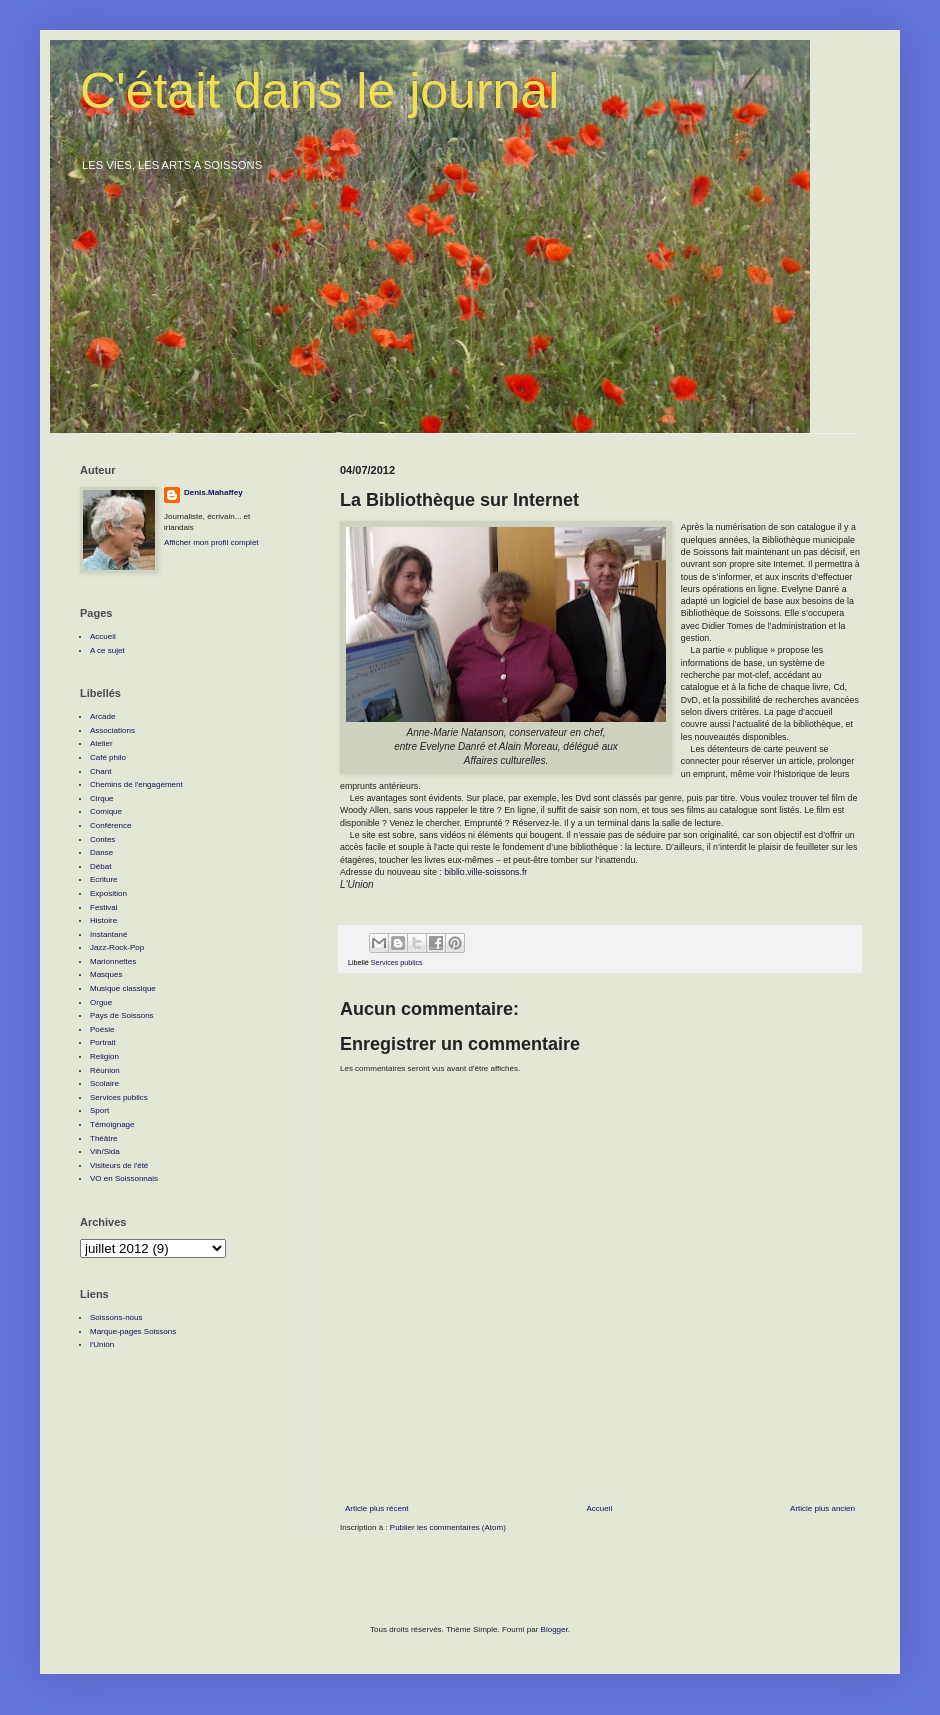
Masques (106, 974)
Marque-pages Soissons (133, 1331)
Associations (112, 730)
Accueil (599, 1508)
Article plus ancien (822, 1508)
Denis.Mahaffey (213, 492)
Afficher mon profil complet (211, 542)
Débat (100, 866)
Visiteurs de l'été (119, 1165)
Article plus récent (377, 1508)
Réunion (105, 1070)
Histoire (103, 920)
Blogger (554, 1629)
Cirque (102, 798)
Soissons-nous (116, 1317)
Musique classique (123, 988)
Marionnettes (113, 961)
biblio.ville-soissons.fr (485, 872)
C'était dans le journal (319, 91)
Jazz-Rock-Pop (117, 947)
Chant (100, 771)
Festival (104, 907)
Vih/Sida (105, 1151)
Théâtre (104, 1138)
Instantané (108, 934)
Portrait (103, 1042)
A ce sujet (107, 650)
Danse (101, 852)
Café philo (108, 757)
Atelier (101, 743)
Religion (104, 1056)
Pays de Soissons (122, 1015)
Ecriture (104, 879)
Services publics (397, 962)
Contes (102, 839)
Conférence (110, 825)
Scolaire (104, 1083)
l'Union (102, 1344)
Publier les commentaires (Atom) (448, 1527)
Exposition (108, 893)
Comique (106, 811)
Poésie (102, 1029)
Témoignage (112, 1124)
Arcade (102, 716)
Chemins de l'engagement (136, 784)
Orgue (101, 1002)
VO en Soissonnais (124, 1178)
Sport (99, 1110)
